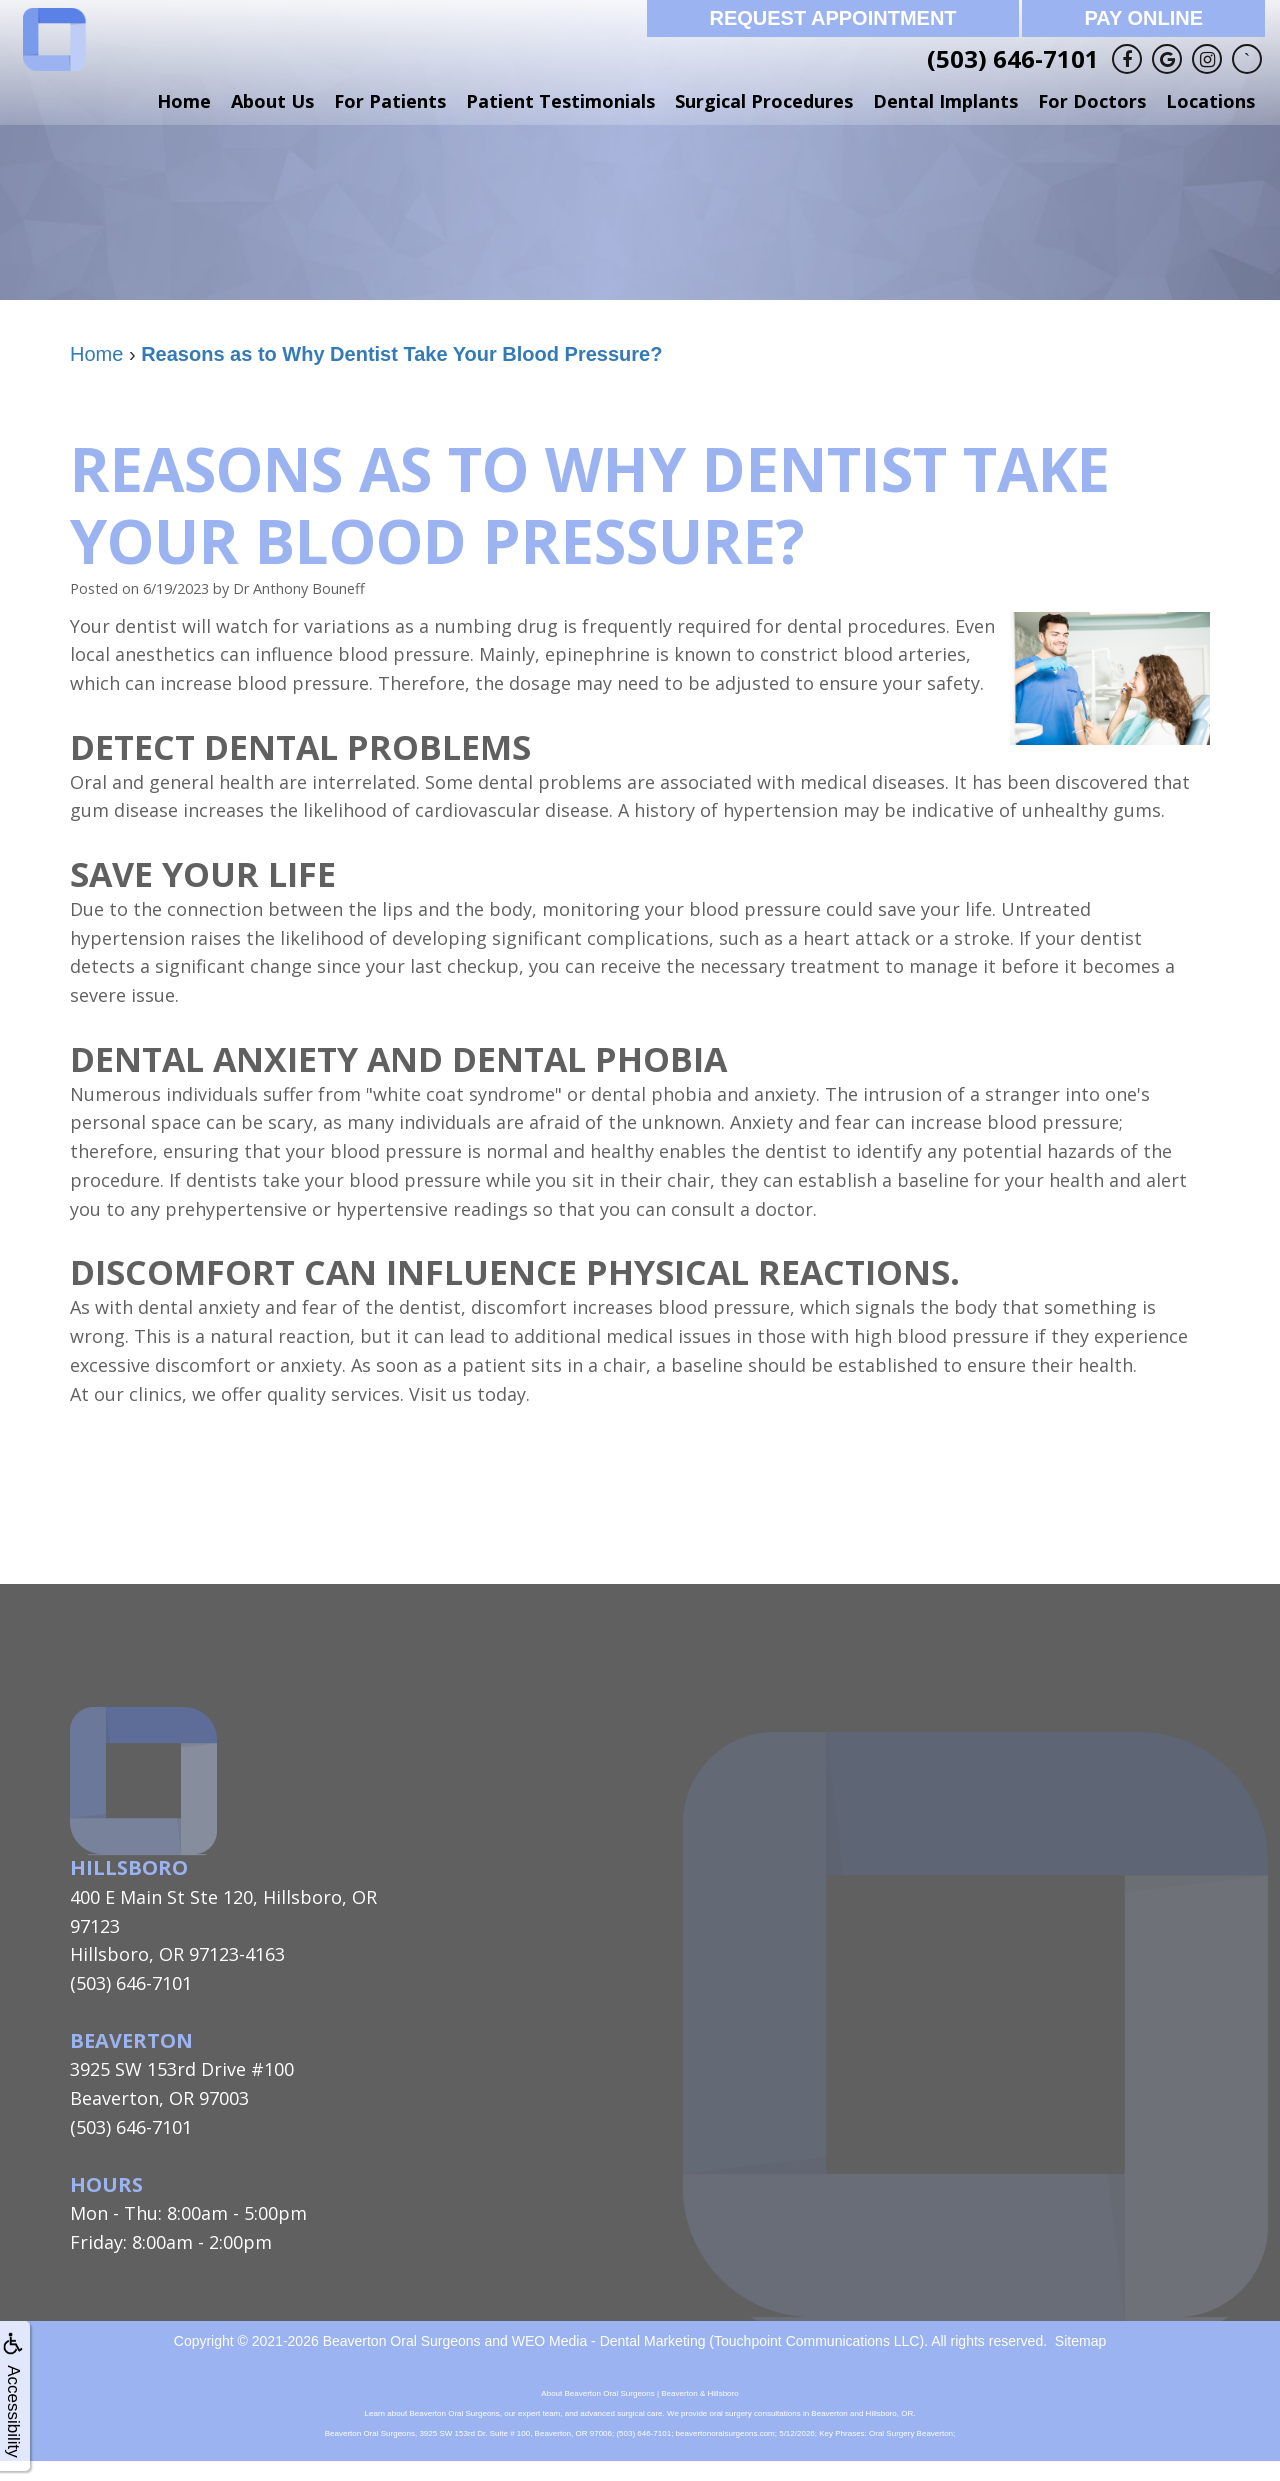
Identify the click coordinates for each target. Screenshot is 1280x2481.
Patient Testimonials (560, 101)
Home (184, 101)
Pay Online (1143, 18)
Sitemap (1080, 2341)
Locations (1210, 101)
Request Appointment (832, 18)
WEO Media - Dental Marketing (609, 2341)
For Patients (390, 101)
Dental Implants (945, 101)
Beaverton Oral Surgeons (402, 2341)
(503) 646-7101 (1013, 58)
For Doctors (1092, 101)
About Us (272, 101)
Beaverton (131, 2040)
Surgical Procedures (764, 101)
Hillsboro (129, 1867)
